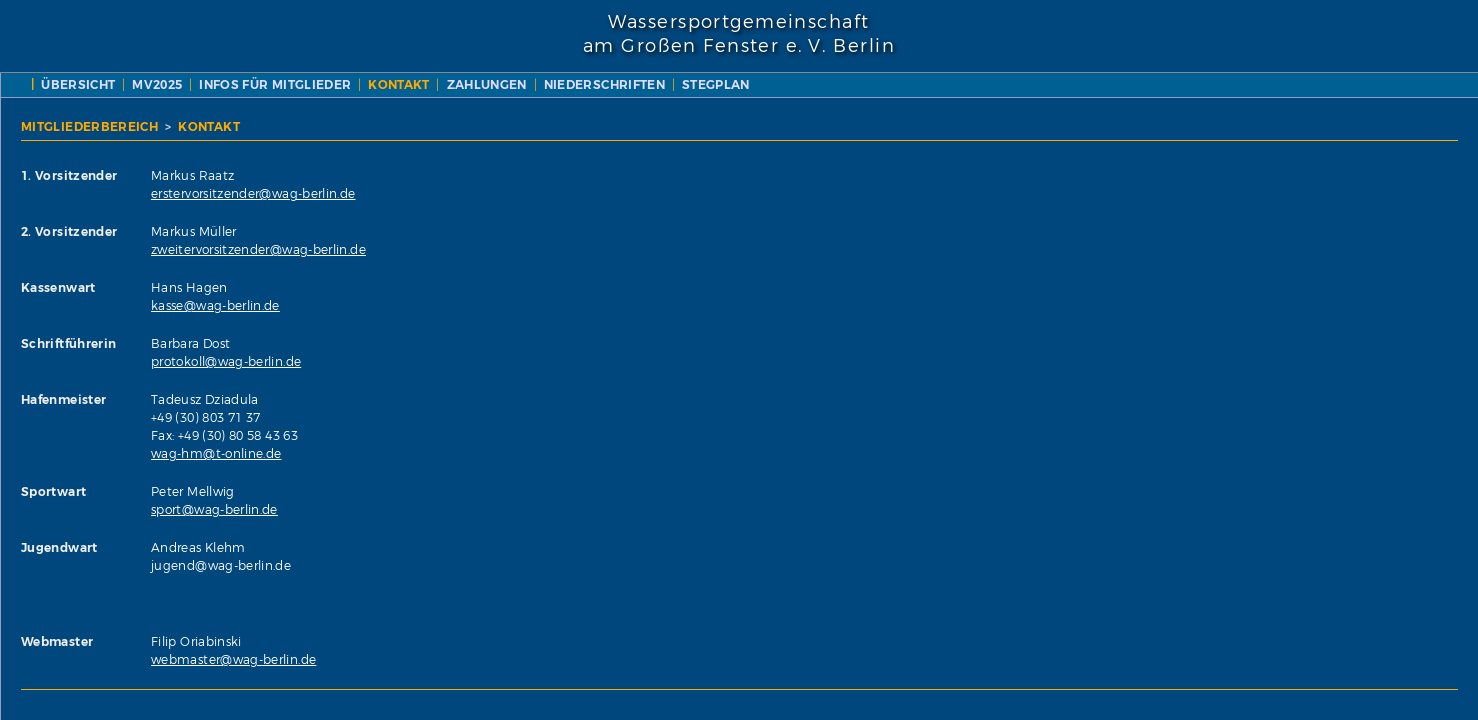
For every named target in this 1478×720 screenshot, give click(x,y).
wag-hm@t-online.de (665, 453)
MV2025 (586, 84)
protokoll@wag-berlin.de (675, 361)
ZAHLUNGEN (915, 84)
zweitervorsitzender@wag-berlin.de (707, 249)
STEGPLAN (1145, 84)
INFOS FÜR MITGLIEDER (704, 84)
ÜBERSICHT (507, 84)
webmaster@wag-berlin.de (682, 659)
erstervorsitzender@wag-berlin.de (702, 193)
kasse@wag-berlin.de (664, 305)
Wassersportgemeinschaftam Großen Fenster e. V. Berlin (739, 34)
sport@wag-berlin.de (663, 509)
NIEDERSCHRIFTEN (1032, 84)
